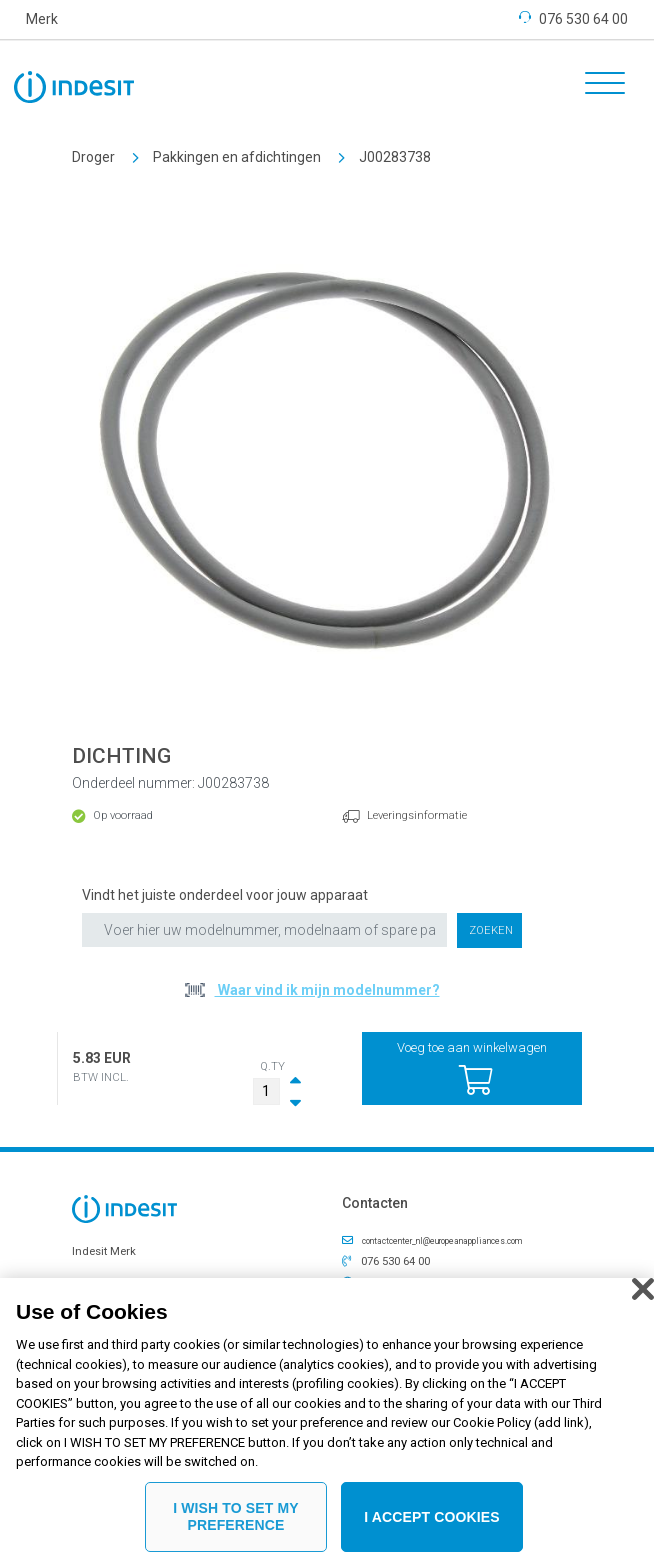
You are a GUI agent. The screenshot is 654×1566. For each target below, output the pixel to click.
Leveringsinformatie (417, 815)
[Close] (643, 1293)
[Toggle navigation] (598, 86)
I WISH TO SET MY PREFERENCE (236, 1520)
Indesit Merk (104, 1251)
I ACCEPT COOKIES (432, 1520)
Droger (93, 157)
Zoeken (491, 930)
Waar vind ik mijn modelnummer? (327, 990)
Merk (42, 19)
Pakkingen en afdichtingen (237, 157)
